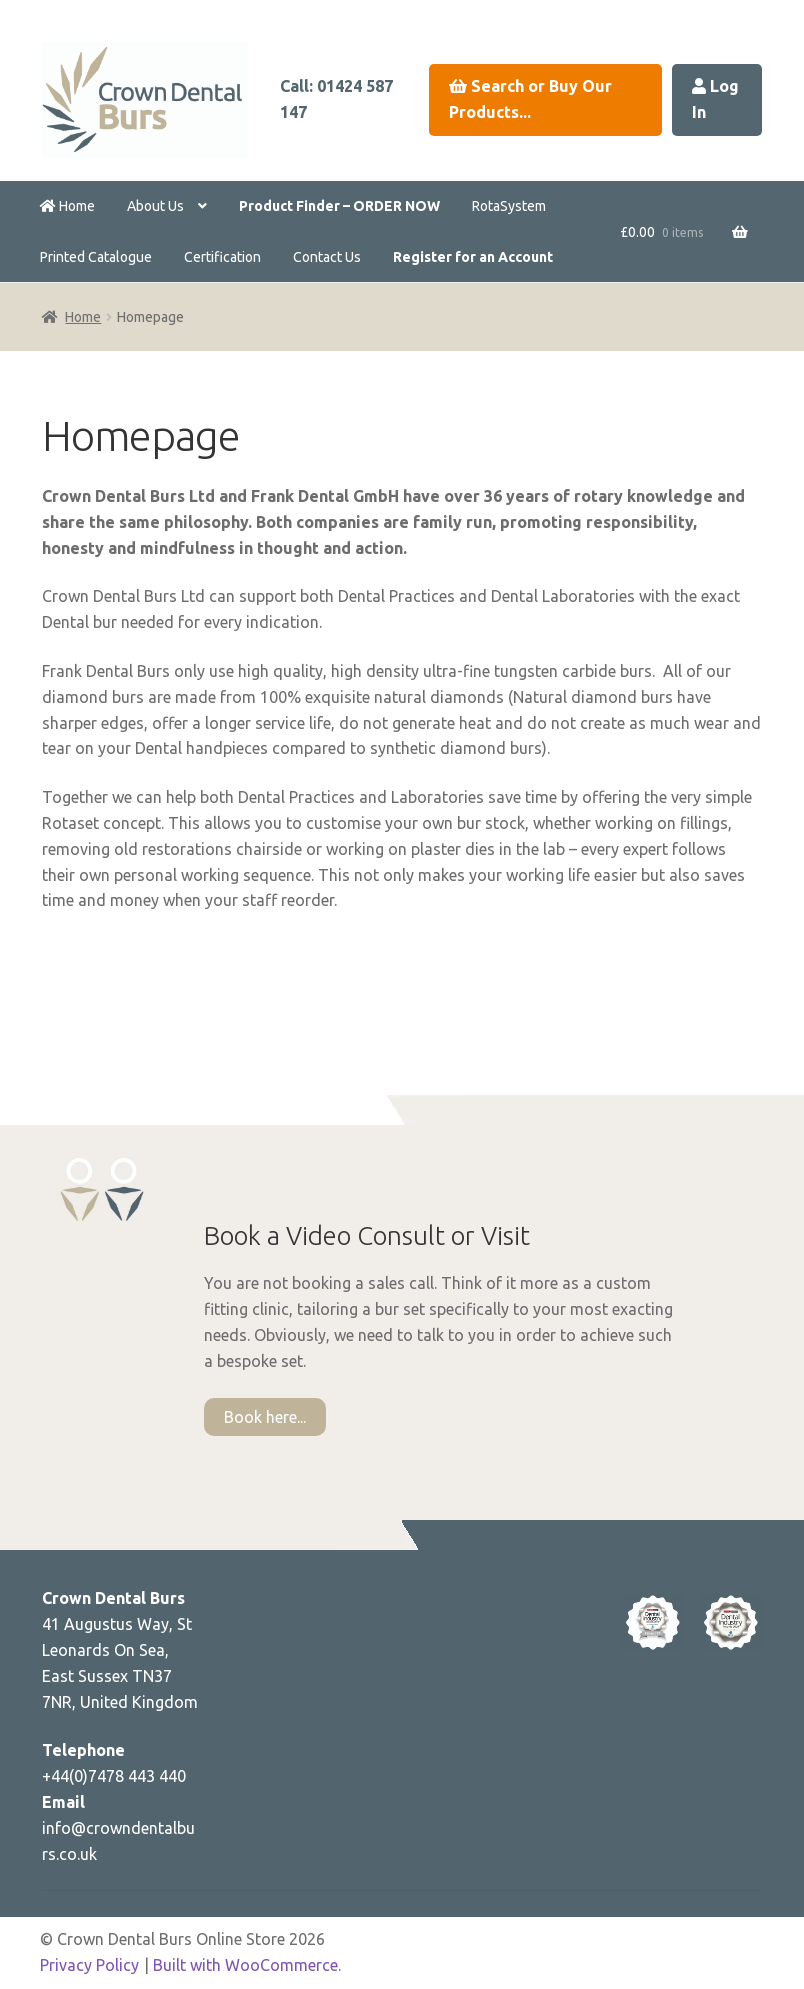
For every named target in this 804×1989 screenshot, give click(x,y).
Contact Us (327, 257)
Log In (715, 99)
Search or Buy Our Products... (530, 99)
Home (67, 206)
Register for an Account (473, 257)
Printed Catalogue (96, 257)
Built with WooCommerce (245, 1965)
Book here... (265, 1417)
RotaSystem (509, 206)
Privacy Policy (89, 1965)
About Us (155, 206)
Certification (222, 257)
